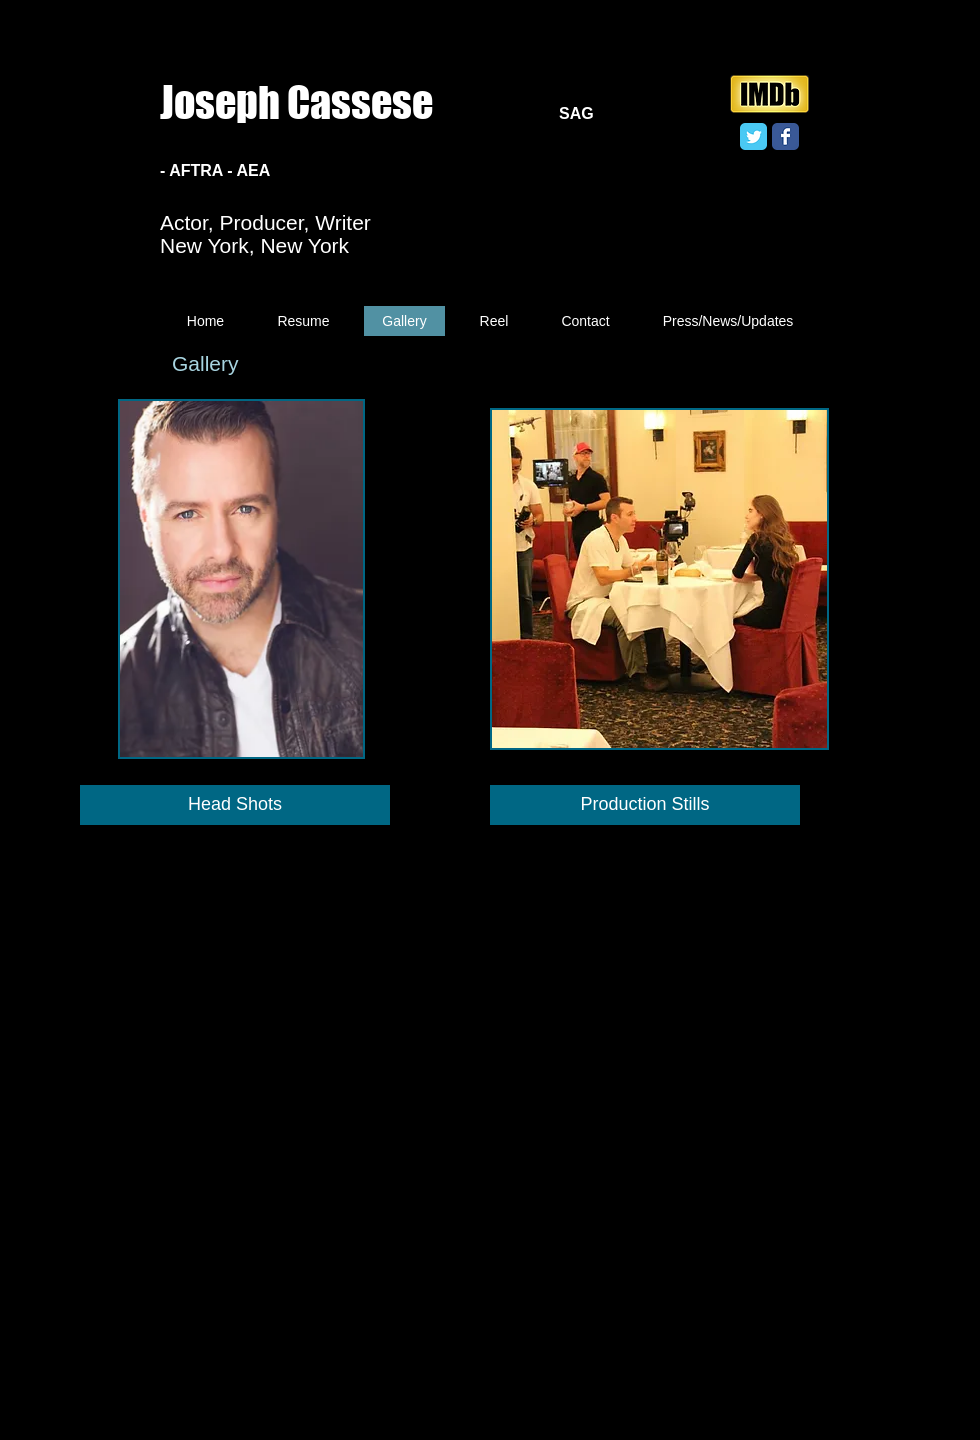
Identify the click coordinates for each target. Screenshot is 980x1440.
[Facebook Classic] (785, 136)
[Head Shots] (235, 805)
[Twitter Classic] (753, 136)
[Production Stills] (645, 805)
